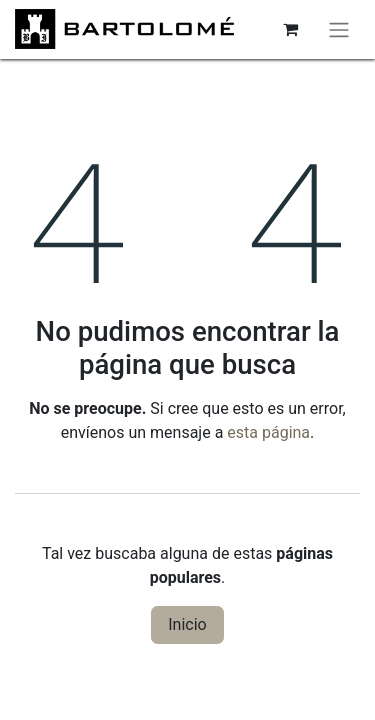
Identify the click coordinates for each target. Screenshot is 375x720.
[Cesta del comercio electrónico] (290, 29)
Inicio (187, 624)
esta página (268, 432)
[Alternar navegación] (339, 29)
